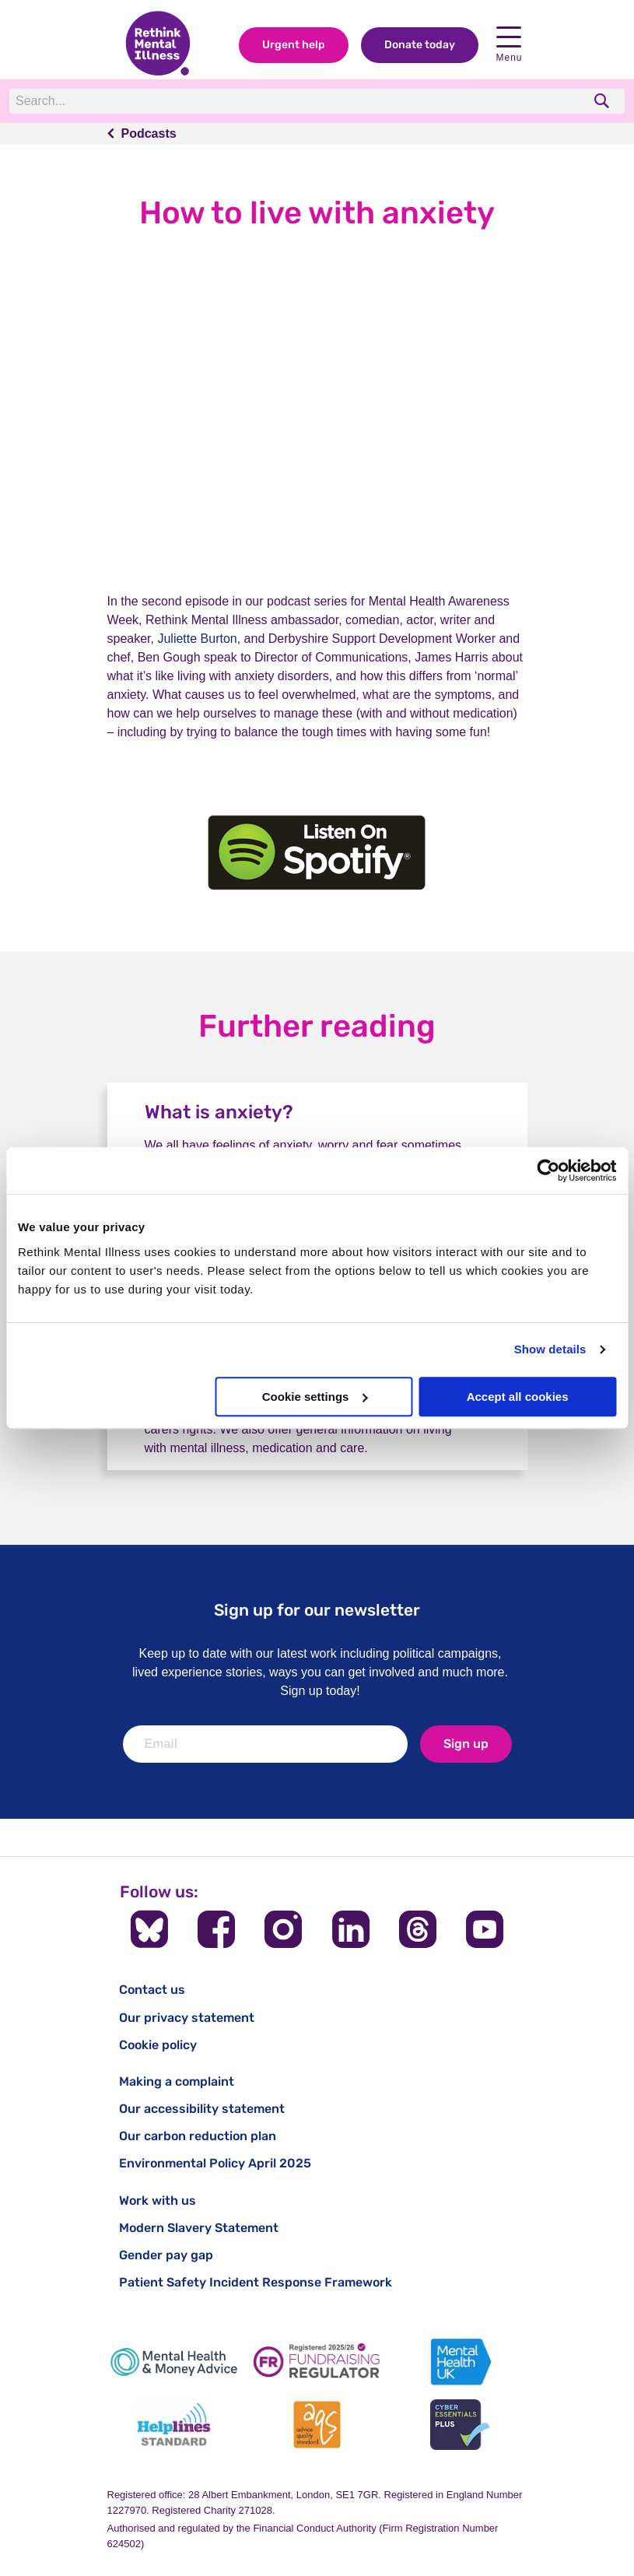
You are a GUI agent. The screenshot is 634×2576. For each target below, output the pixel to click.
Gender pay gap (166, 2255)
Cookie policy (158, 2044)
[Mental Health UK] (460, 2361)
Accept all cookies (518, 1396)
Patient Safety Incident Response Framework (255, 2282)
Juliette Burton (196, 638)
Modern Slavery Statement (198, 2227)
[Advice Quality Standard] (317, 2424)
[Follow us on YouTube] (485, 1929)
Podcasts (149, 134)
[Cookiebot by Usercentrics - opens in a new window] (548, 1170)
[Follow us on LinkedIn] (351, 1929)
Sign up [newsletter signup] (466, 1743)
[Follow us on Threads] (418, 1929)
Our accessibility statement (202, 2108)
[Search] (223, 102)
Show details (550, 1349)
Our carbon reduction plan (197, 2136)
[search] (603, 101)
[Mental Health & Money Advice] (174, 2361)
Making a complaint (176, 2081)
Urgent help (293, 45)
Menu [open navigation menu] (509, 45)
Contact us (152, 1989)
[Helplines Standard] (174, 2424)
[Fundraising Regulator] (317, 2361)
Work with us (157, 2200)
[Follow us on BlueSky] (149, 1929)
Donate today (419, 45)
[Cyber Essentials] (460, 2424)
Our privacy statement (186, 2017)
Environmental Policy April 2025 (215, 2163)
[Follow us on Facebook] (216, 1929)
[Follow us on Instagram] (283, 1929)
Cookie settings (315, 1396)
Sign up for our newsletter (317, 1610)
